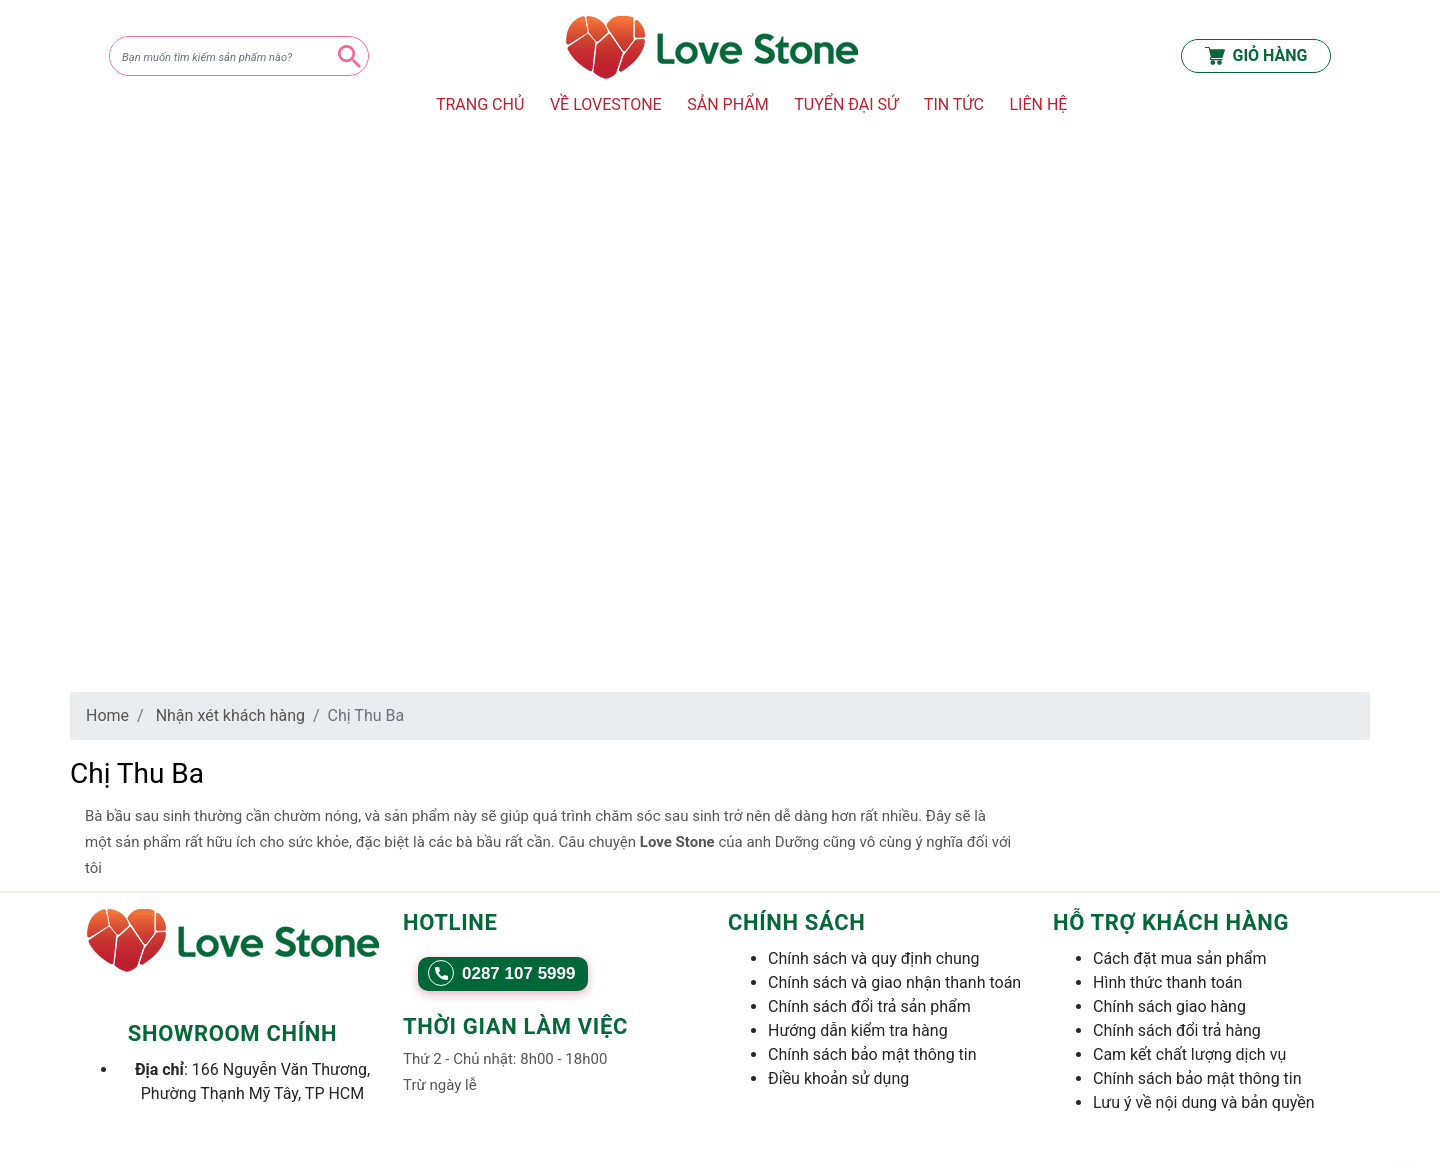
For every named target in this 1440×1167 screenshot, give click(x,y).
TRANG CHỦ (480, 104)
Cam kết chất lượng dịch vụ (1189, 1054)
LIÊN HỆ (1038, 104)
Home (107, 715)
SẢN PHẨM (727, 104)
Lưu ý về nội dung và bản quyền (1204, 1102)
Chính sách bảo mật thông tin (872, 1054)
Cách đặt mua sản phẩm (1180, 958)
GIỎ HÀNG (1256, 56)
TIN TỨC (954, 104)
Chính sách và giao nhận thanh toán (894, 982)
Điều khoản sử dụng (838, 1078)
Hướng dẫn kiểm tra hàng (858, 1030)
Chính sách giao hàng (1169, 1006)
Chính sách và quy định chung (874, 958)
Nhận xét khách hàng (230, 715)
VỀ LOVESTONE (606, 104)
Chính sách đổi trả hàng (1177, 1030)
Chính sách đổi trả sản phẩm (869, 1006)
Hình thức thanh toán (1167, 982)
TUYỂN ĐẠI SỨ (846, 104)
